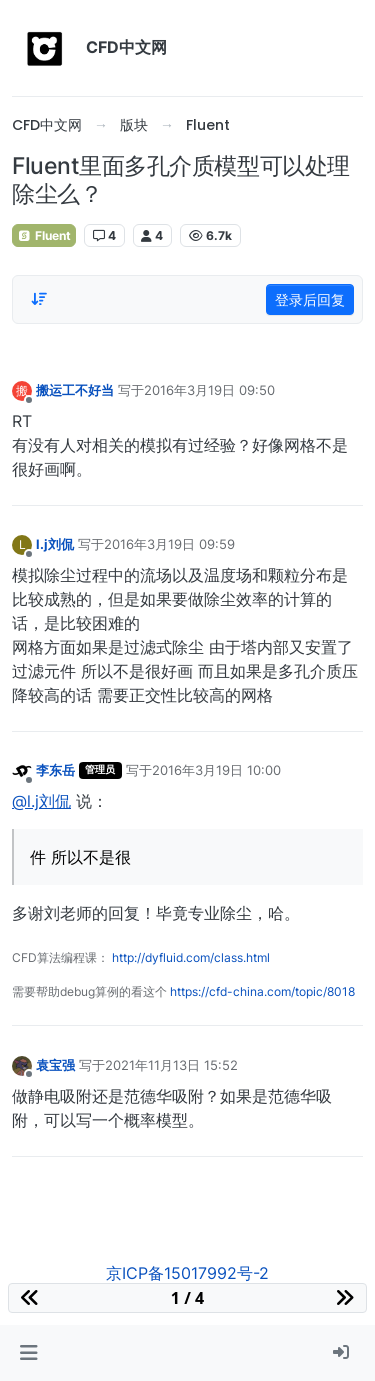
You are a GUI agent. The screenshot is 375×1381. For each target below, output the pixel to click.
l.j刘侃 (55, 544)
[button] (28, 1353)
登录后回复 (310, 299)
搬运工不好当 (75, 390)
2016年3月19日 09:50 (209, 390)
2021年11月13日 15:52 (171, 1065)
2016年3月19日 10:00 (216, 770)
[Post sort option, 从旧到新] (39, 299)
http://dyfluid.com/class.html (191, 957)
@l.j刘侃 (41, 801)
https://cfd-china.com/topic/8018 (262, 991)
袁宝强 (55, 1065)
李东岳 (55, 770)
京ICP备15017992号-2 (187, 1273)
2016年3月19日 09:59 (169, 544)
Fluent (44, 235)
